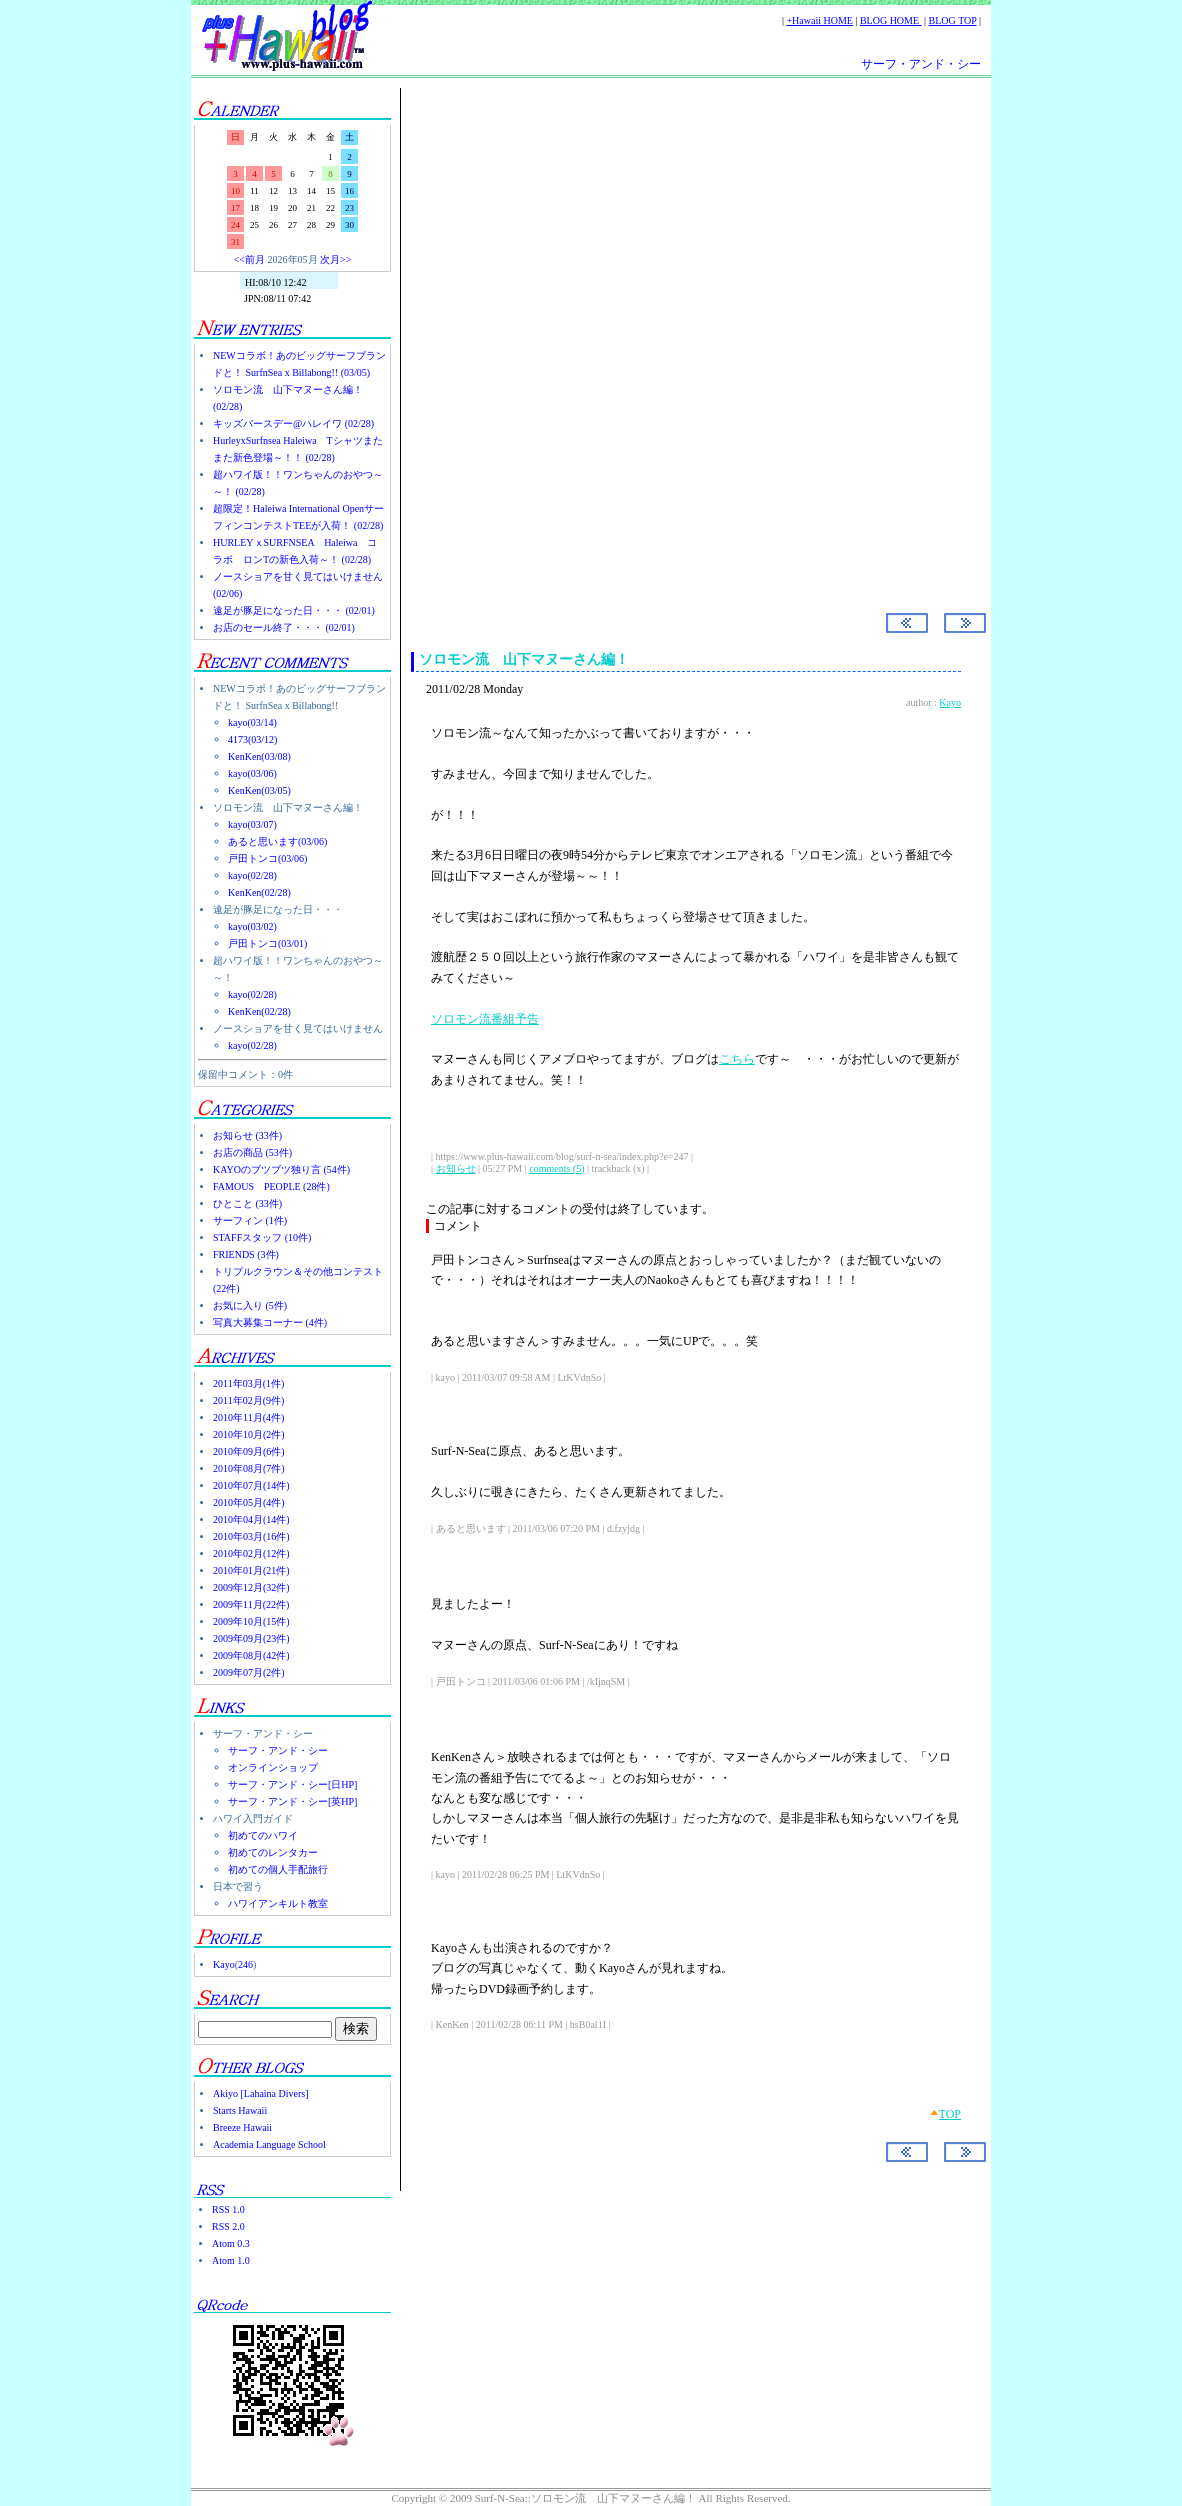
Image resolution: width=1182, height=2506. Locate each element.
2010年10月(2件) (249, 1434)
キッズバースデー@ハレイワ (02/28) (293, 423)
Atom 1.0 (231, 2260)
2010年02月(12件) (251, 1553)
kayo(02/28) (252, 875)
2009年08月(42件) (251, 1655)
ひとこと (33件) (247, 1203)
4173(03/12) (252, 739)
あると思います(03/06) (277, 841)
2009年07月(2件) (249, 1672)
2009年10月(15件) (251, 1621)
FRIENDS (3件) (246, 1254)
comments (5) (556, 1168)
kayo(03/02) (252, 926)
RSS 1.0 (228, 2209)
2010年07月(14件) (251, 1485)
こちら (737, 1059)
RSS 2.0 (228, 2226)
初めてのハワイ (263, 1835)
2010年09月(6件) (249, 1451)
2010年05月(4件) (249, 1502)
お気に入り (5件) (250, 1305)
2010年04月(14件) (251, 1519)
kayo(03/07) (252, 824)
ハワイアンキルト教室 (278, 1903)
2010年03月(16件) (251, 1536)
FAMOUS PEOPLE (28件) (271, 1186)
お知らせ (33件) (247, 1135)
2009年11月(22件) (251, 1604)
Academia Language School (269, 2144)
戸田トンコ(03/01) (267, 943)
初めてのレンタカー (273, 1852)
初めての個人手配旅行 (278, 1869)
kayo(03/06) (252, 773)
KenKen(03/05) (259, 790)
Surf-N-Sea (494, 431)
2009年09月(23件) (251, 1638)
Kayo (224, 1964)
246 (245, 1964)
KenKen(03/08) (259, 756)
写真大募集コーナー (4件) (270, 1322)
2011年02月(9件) (248, 1400)
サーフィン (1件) (250, 1220)
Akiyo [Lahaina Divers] (261, 2093)
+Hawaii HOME (819, 20)
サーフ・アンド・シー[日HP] (292, 1784)
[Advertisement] (686, 259)
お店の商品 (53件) (252, 1152)
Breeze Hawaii (242, 2127)
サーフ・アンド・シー (921, 64)
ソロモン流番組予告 (485, 1019)
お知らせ (456, 1168)
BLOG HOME (891, 20)
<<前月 (249, 259)
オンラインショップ (273, 1767)
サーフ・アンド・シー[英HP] (292, 1801)
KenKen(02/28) (259, 892)
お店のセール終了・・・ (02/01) (284, 627)
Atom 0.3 (231, 2243)
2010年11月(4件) (248, 1417)
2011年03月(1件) (248, 1383)
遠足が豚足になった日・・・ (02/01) (294, 610)
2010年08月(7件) (249, 1468)
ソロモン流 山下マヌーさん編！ (524, 659)
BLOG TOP (953, 20)
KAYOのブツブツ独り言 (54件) (281, 1169)
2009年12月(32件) (251, 1587)
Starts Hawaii (240, 2110)
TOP (950, 2114)
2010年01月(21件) (251, 1570)
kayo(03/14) (252, 722)
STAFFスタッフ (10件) (262, 1237)
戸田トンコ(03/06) (267, 858)
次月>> (335, 259)
